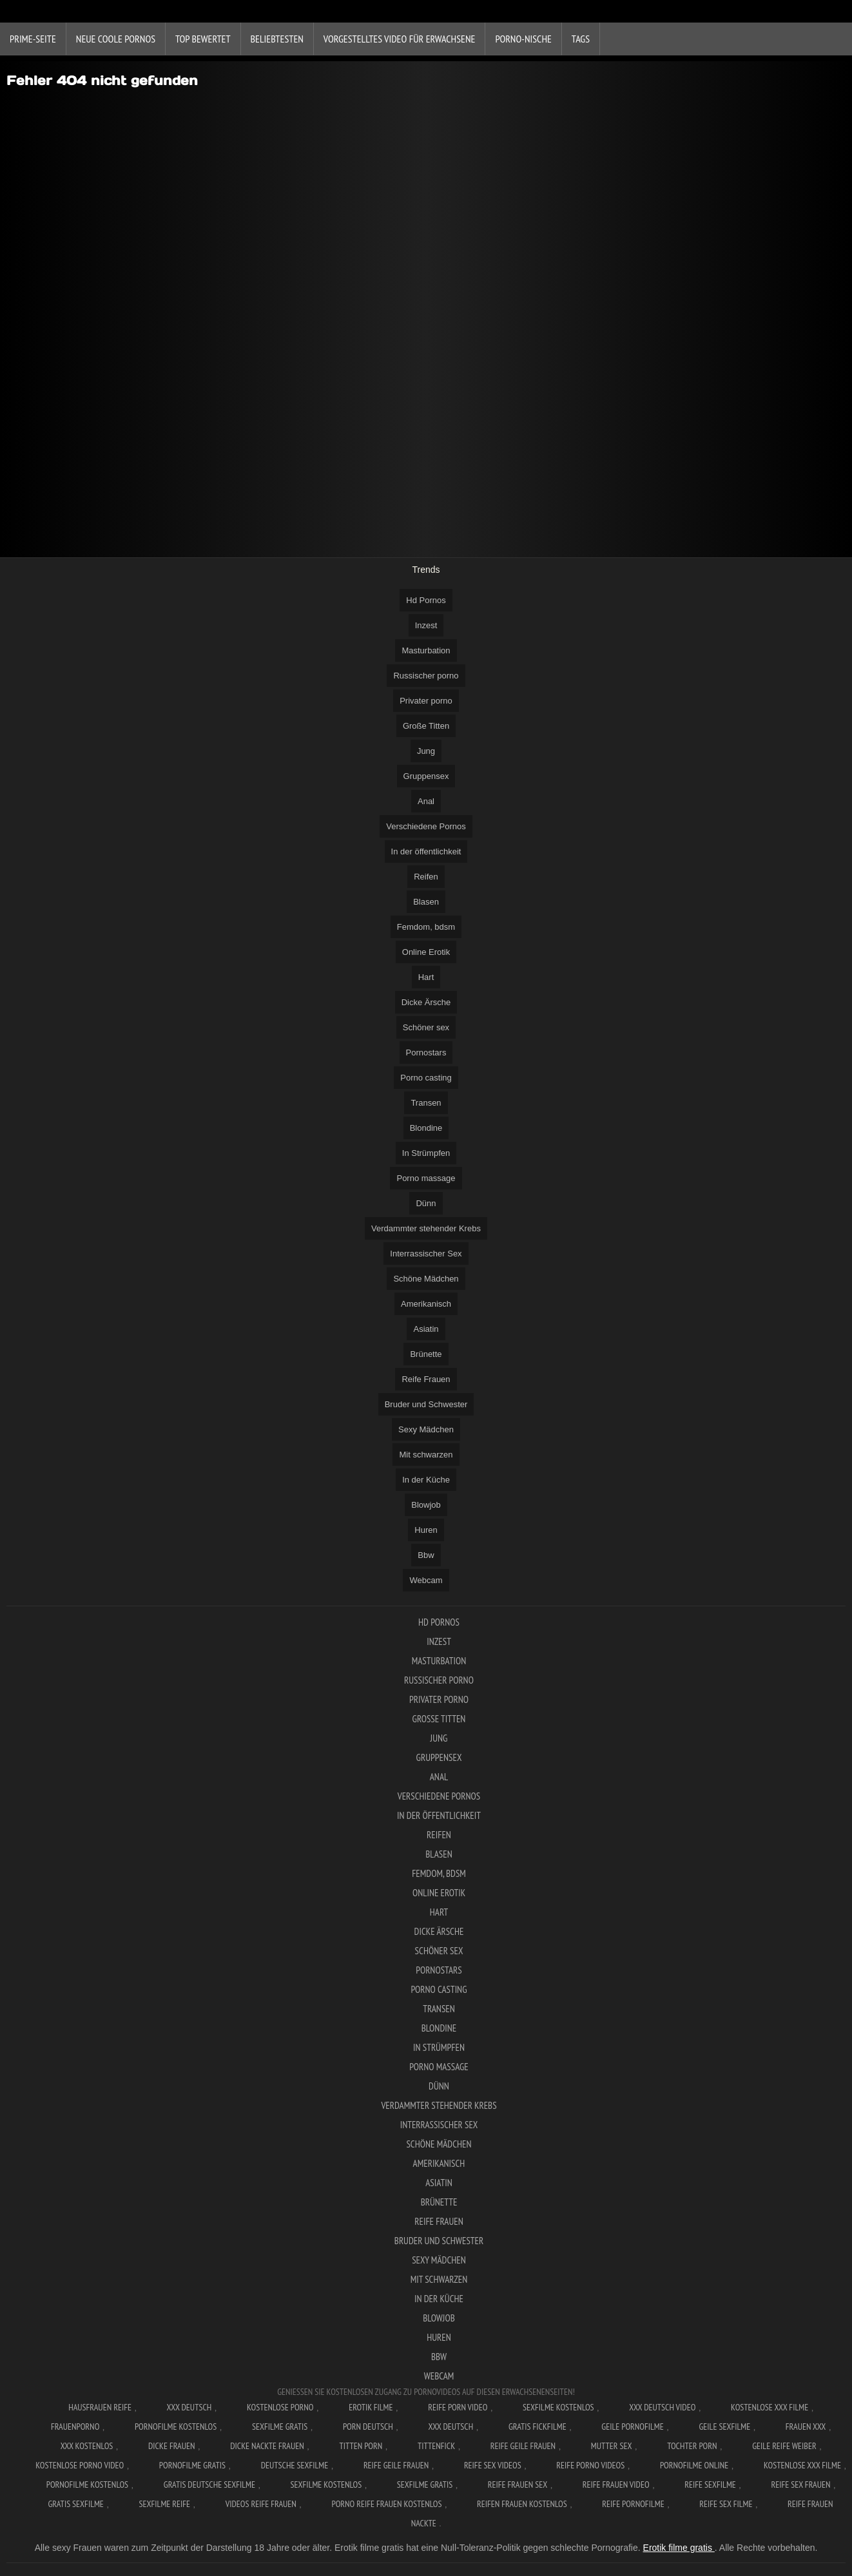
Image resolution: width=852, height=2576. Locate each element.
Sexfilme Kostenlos (558, 2407)
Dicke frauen (171, 2446)
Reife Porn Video (457, 2407)
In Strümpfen (426, 1153)
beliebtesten (277, 38)
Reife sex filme (725, 2504)
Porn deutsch (368, 2426)
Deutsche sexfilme (295, 2465)
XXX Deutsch (189, 2407)
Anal (426, 801)
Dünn (426, 1203)
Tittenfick (436, 2446)
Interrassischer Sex (425, 1253)
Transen (426, 1103)
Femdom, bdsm (426, 927)
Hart (426, 977)
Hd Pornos (425, 600)
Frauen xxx (806, 2426)
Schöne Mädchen (425, 1278)
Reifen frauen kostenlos (522, 2504)
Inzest (426, 625)
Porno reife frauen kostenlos (387, 2504)
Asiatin (425, 1329)
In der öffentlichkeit (426, 851)
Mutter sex (611, 2446)
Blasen (426, 902)
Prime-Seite (33, 38)
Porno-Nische (523, 38)
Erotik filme (370, 2407)
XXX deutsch (451, 2426)
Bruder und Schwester (426, 1404)
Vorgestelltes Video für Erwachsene (400, 38)
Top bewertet (203, 38)
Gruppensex (426, 776)
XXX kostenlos (87, 2446)
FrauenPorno (75, 2426)
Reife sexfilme (710, 2484)
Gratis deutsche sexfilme (209, 2484)
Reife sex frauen (800, 2484)
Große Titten (426, 726)
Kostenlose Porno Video (79, 2465)
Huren (425, 1530)
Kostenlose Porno (280, 2407)
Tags (581, 38)
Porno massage (425, 1178)
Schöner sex (426, 1027)
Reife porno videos (590, 2465)
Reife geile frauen (523, 2446)
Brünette (425, 1354)
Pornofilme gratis (192, 2465)
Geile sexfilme (724, 2426)
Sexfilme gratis (279, 2426)
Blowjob (426, 1505)
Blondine (426, 1128)
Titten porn (360, 2446)
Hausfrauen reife (99, 2407)
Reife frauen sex (517, 2484)
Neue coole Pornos (115, 38)
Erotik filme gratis (679, 2547)
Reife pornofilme (633, 2504)
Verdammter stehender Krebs (426, 1228)
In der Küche (426, 1480)
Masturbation (426, 650)
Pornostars (426, 1052)
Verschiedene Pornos (426, 826)
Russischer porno (425, 675)
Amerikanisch (426, 1304)
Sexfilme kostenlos (326, 2484)
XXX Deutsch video (662, 2407)
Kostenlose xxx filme (769, 2407)
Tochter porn (692, 2446)
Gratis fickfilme (537, 2426)
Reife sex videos (492, 2465)
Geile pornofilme (632, 2426)
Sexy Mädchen (426, 1429)
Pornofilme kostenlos (176, 2426)
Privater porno (426, 701)
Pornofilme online (694, 2465)
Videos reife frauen (261, 2504)
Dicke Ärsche (426, 1002)
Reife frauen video (616, 2484)
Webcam (425, 1580)
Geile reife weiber (784, 2446)
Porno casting (426, 1077)
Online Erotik (426, 952)
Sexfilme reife (165, 2504)
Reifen (426, 876)
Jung (426, 751)
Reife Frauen (426, 1379)
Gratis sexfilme (75, 2504)
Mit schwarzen (425, 1454)
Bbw (426, 1555)
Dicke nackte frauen (267, 2446)
